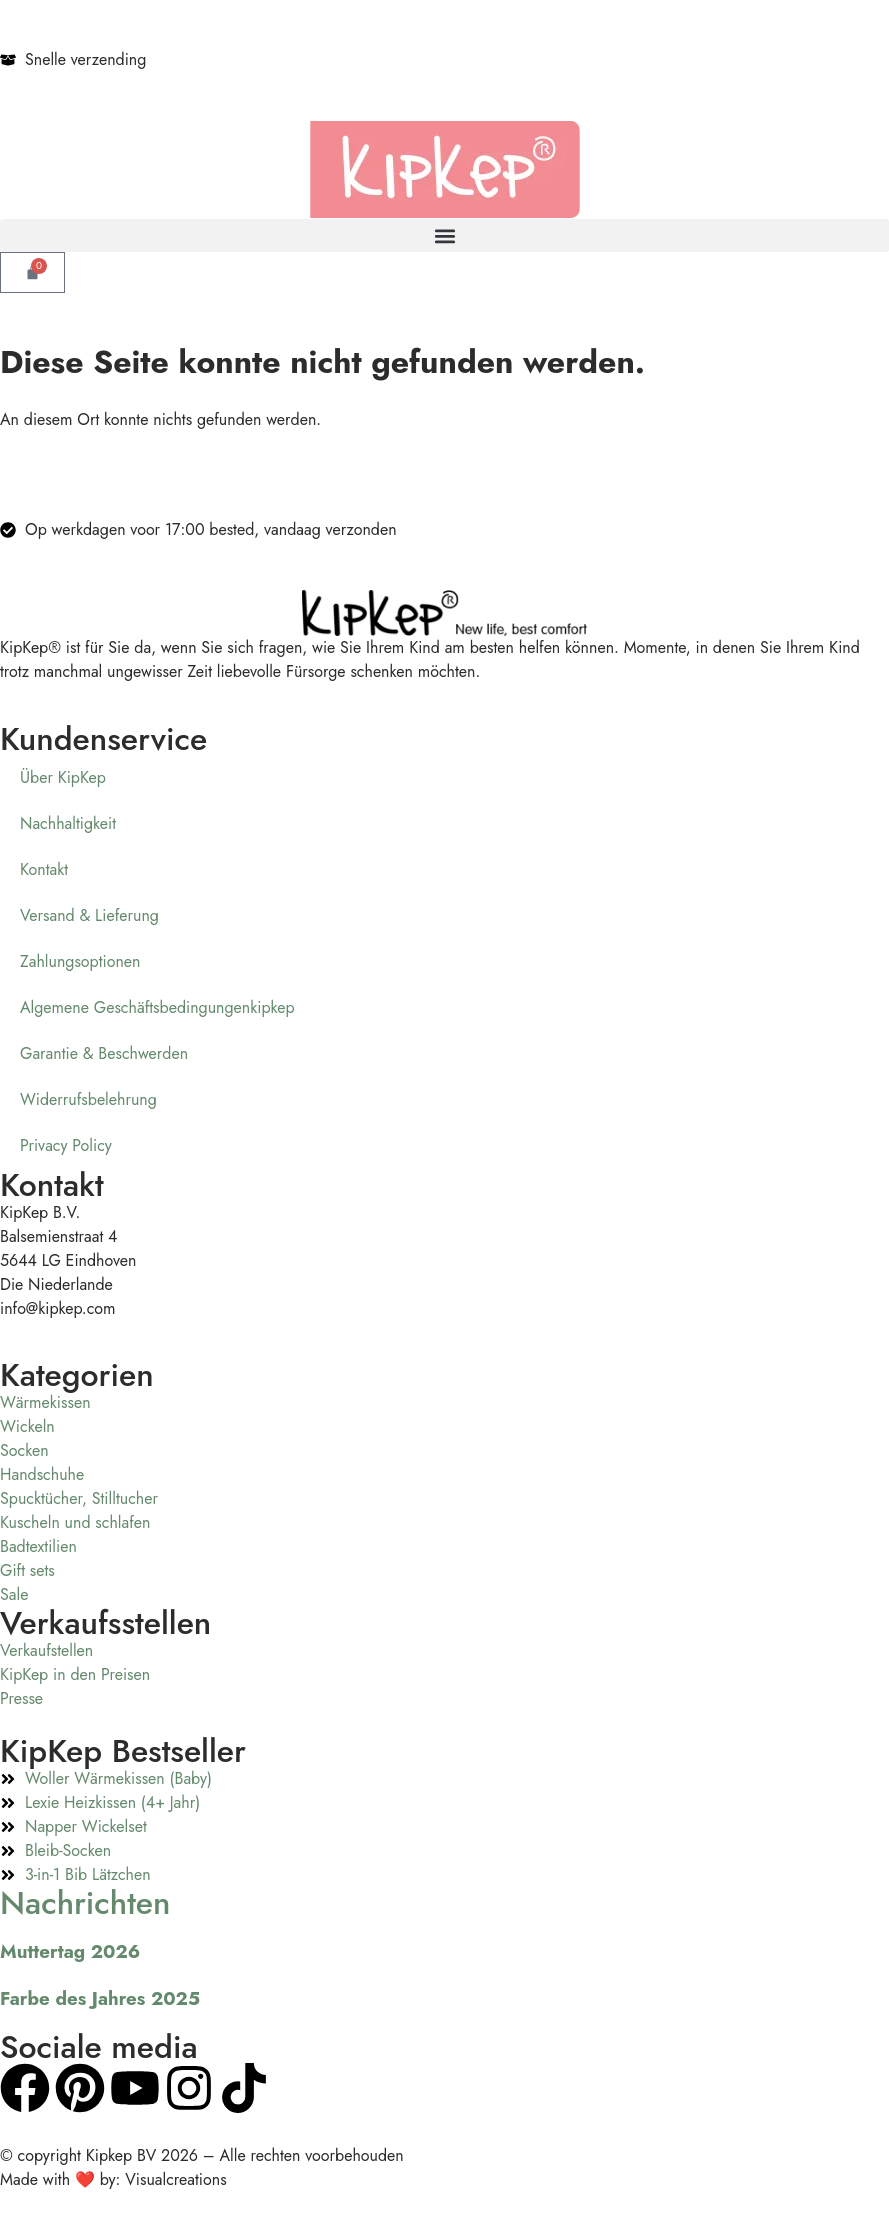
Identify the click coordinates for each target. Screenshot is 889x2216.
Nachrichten (85, 1903)
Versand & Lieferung (89, 915)
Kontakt (44, 869)
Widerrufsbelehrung (88, 1099)
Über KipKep (63, 777)
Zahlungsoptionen (80, 961)
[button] (444, 235)
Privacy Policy (66, 1145)
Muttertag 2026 (70, 1951)
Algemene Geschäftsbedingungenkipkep (157, 1007)
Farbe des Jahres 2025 (100, 1998)
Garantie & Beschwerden (104, 1053)
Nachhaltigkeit (68, 823)
